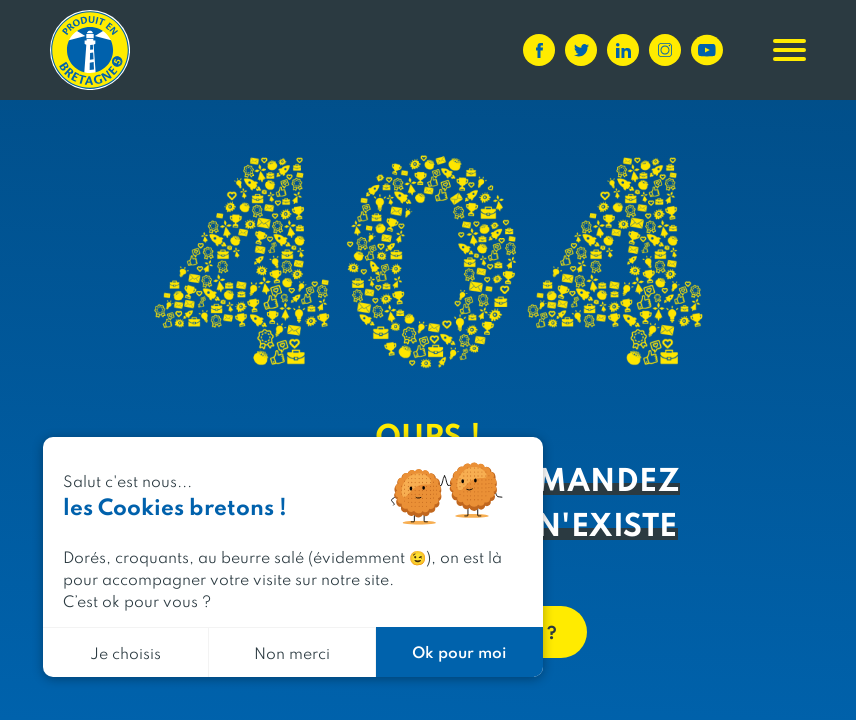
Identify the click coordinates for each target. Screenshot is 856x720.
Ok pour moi (459, 651)
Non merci (292, 652)
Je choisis (125, 652)
